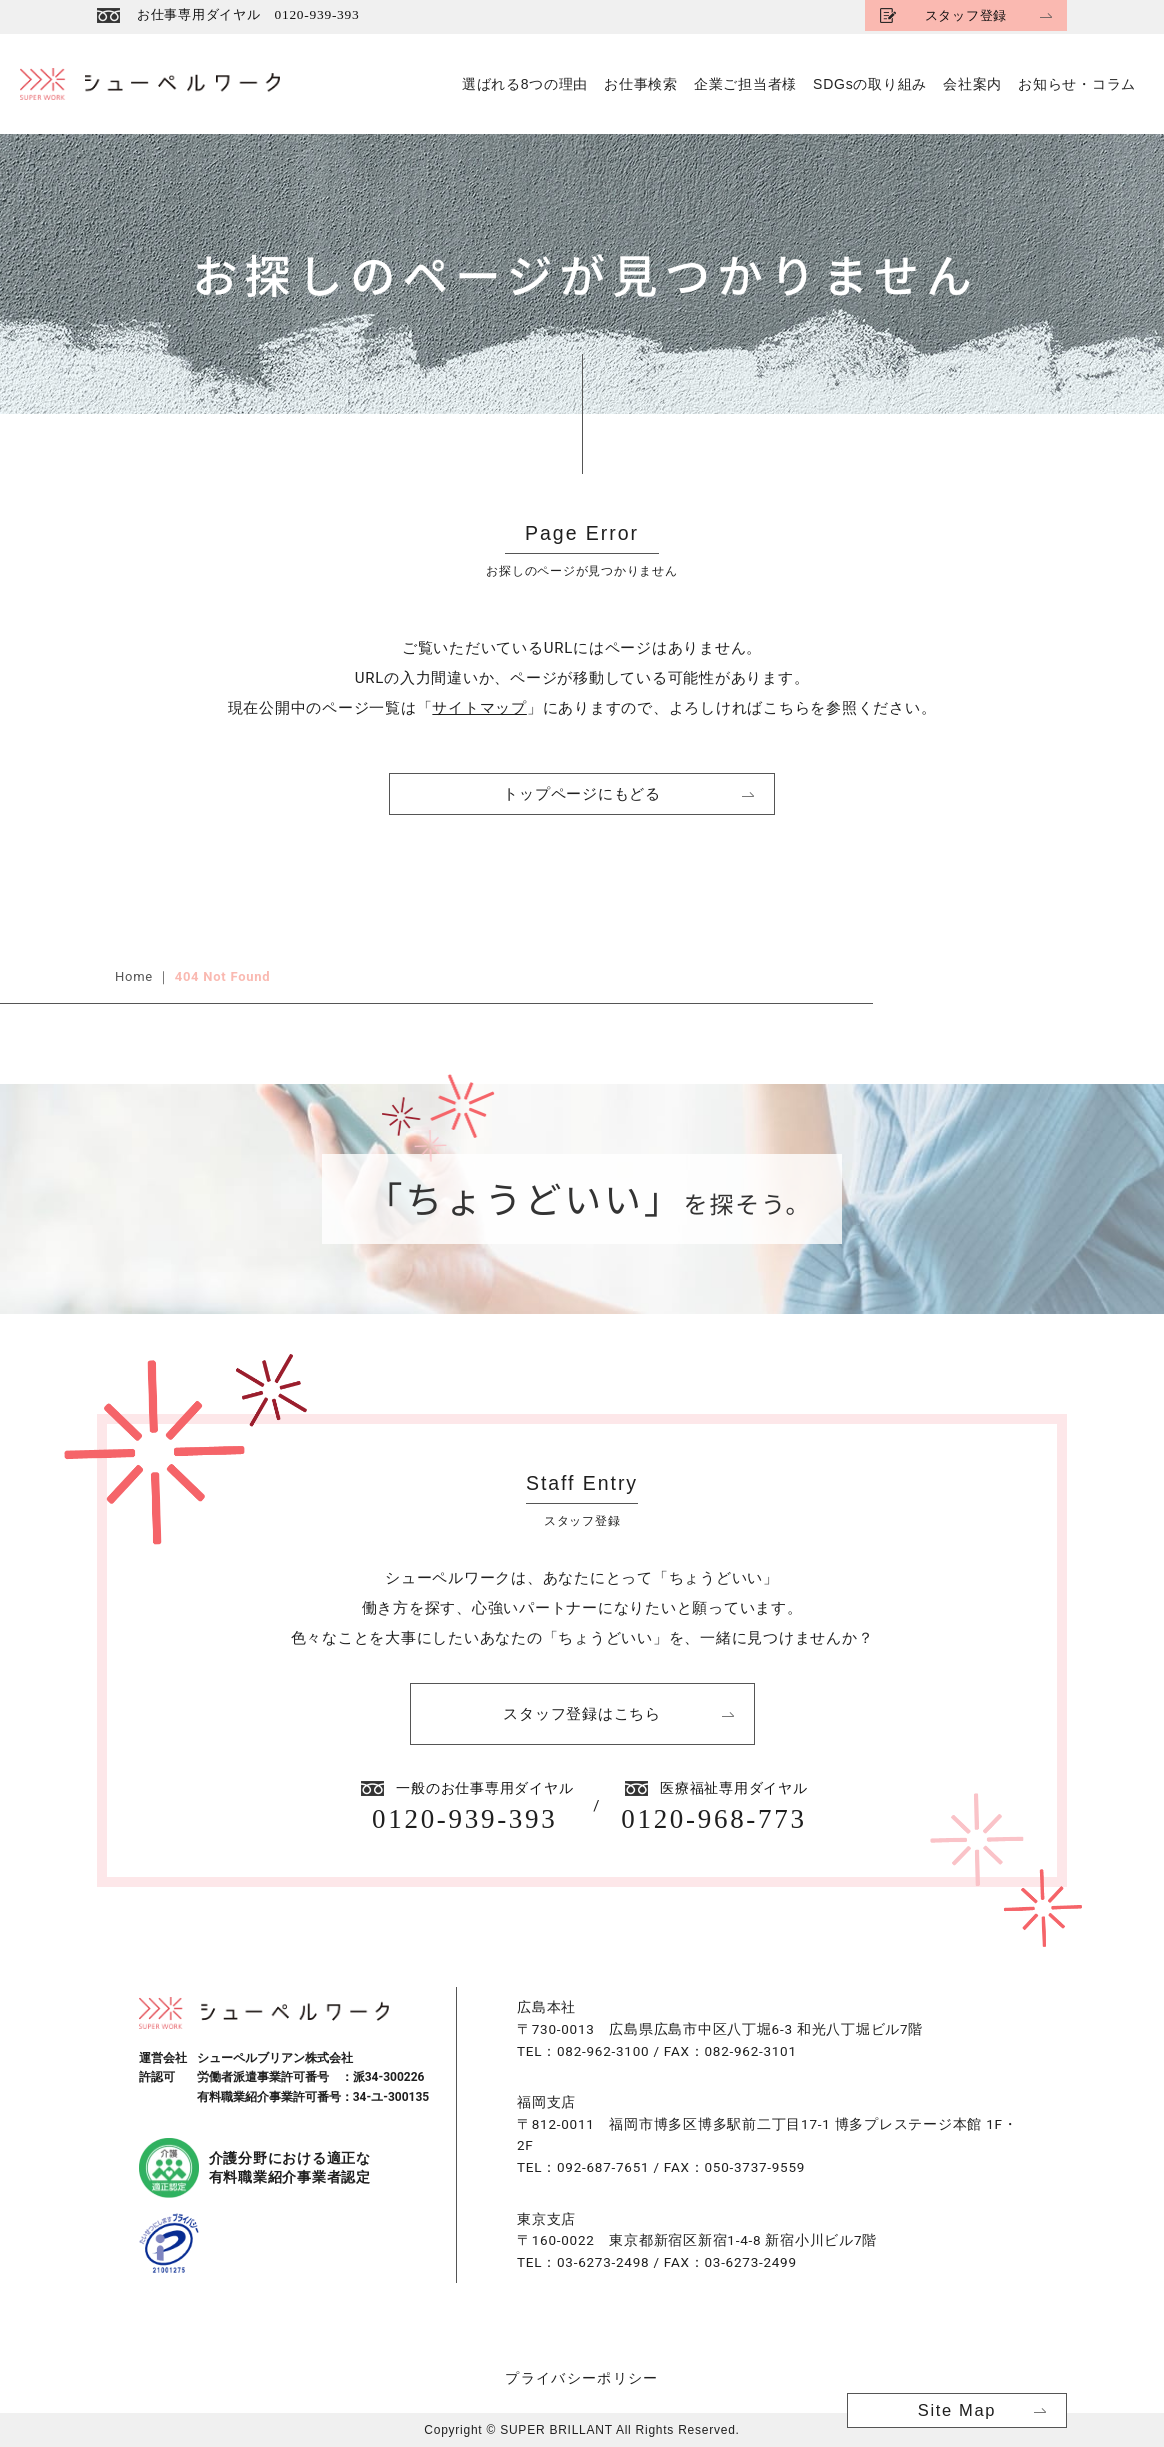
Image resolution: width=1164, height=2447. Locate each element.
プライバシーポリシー (582, 2378)
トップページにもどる (582, 793)
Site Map (957, 2410)
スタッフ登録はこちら (582, 1713)
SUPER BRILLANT (556, 2430)
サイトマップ (479, 708)
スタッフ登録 (963, 15)
